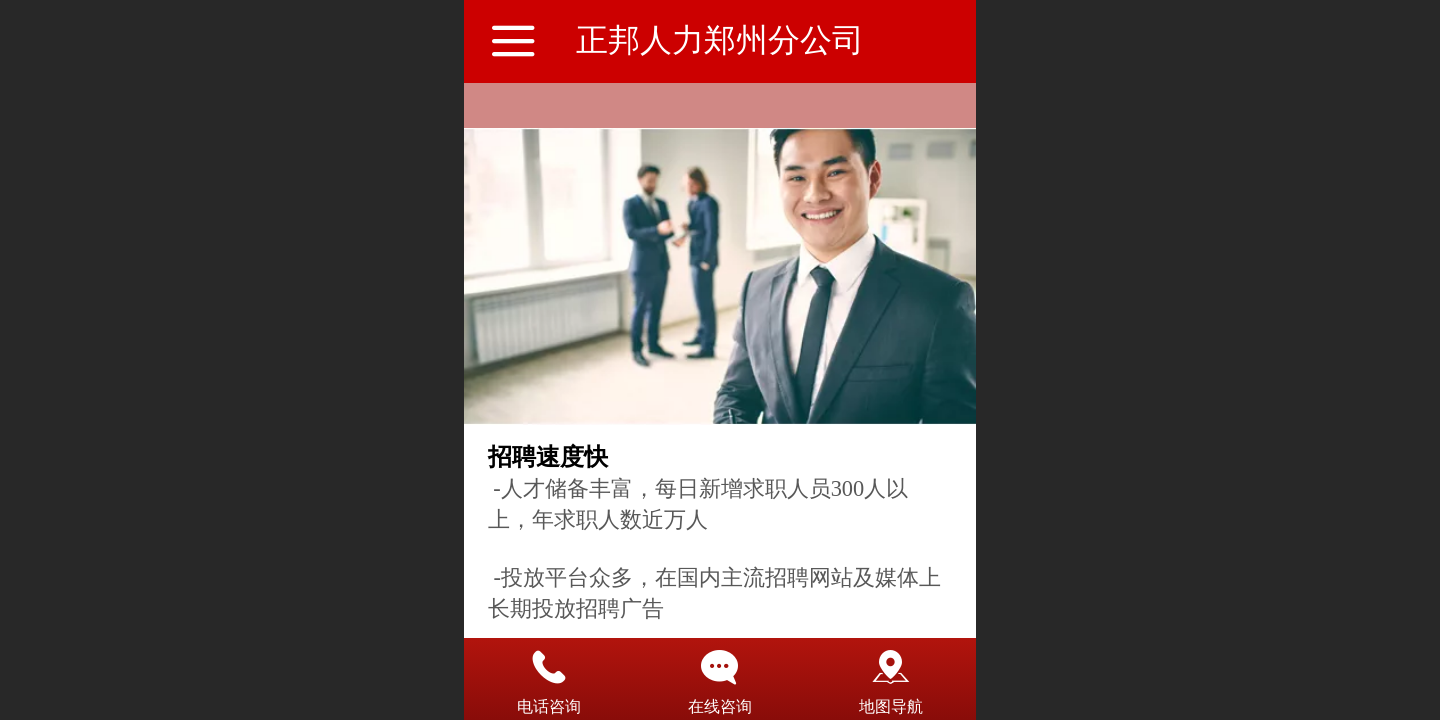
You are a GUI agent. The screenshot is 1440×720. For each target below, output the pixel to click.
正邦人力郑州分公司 (720, 40)
